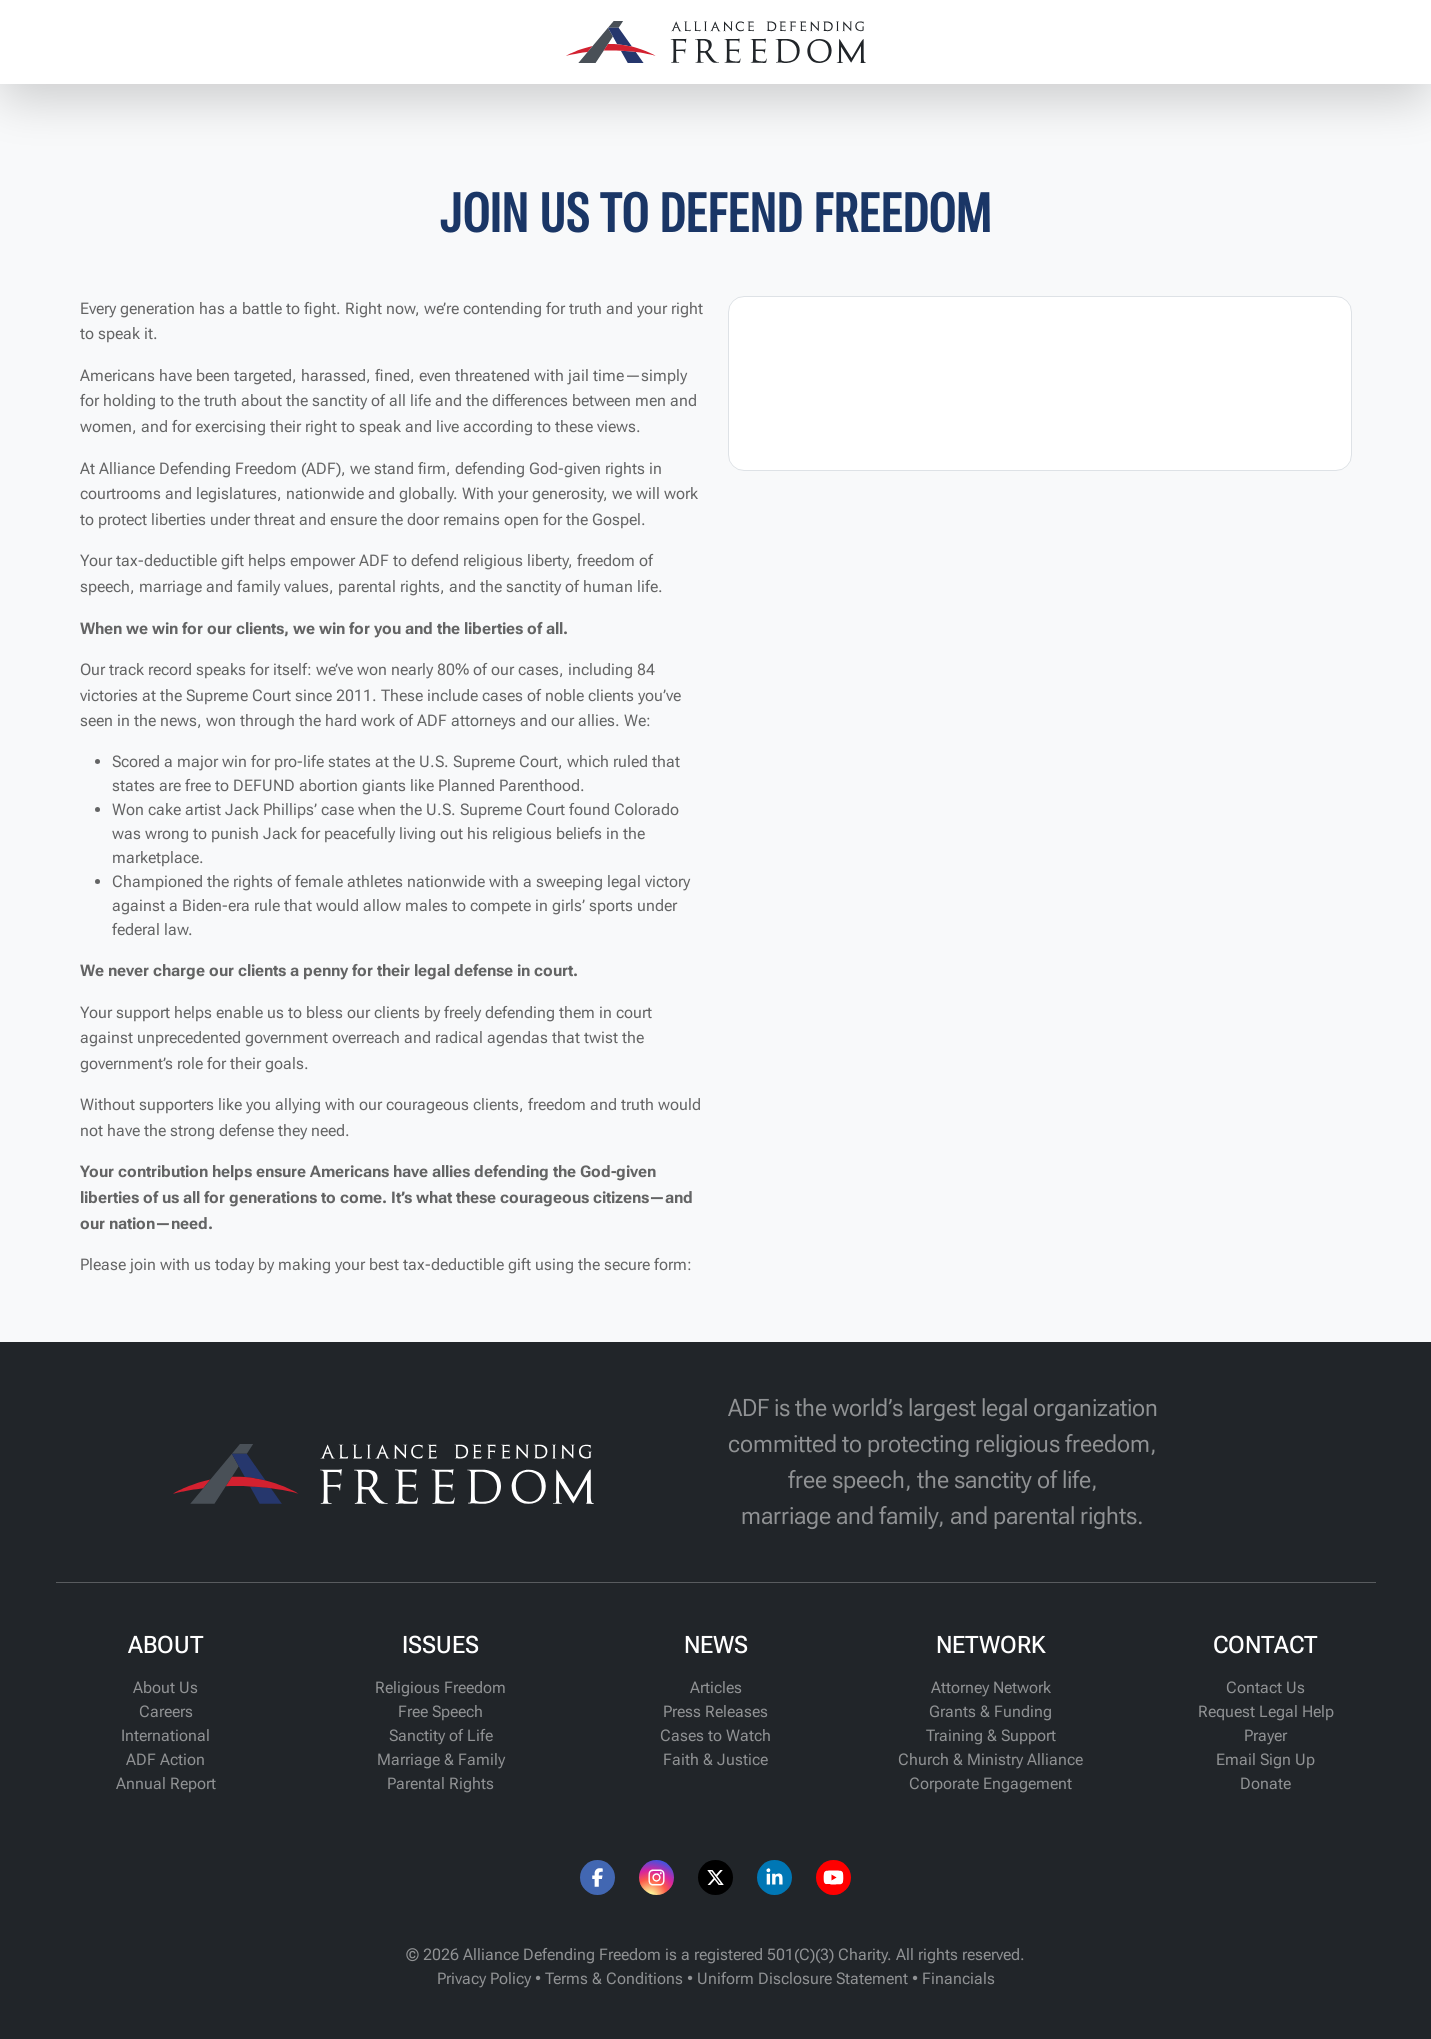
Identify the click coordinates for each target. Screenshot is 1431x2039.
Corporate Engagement (990, 1783)
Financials (958, 1978)
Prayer (1265, 1735)
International (165, 1735)
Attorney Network (991, 1687)
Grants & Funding (990, 1711)
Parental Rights (440, 1783)
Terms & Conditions (614, 1978)
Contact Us (1265, 1687)
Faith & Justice (715, 1759)
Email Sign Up (1265, 1759)
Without (109, 1104)
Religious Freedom (440, 1687)
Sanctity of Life (441, 1735)
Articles (716, 1687)
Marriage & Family (441, 1759)
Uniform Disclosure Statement (802, 1978)
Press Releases (715, 1711)
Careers (166, 1711)
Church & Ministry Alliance (990, 1759)
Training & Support (991, 1735)
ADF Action (165, 1759)
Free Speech (440, 1711)
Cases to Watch (715, 1735)
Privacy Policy (484, 1978)
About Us (165, 1687)
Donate (1265, 1783)
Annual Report (166, 1783)
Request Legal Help (1266, 1711)
